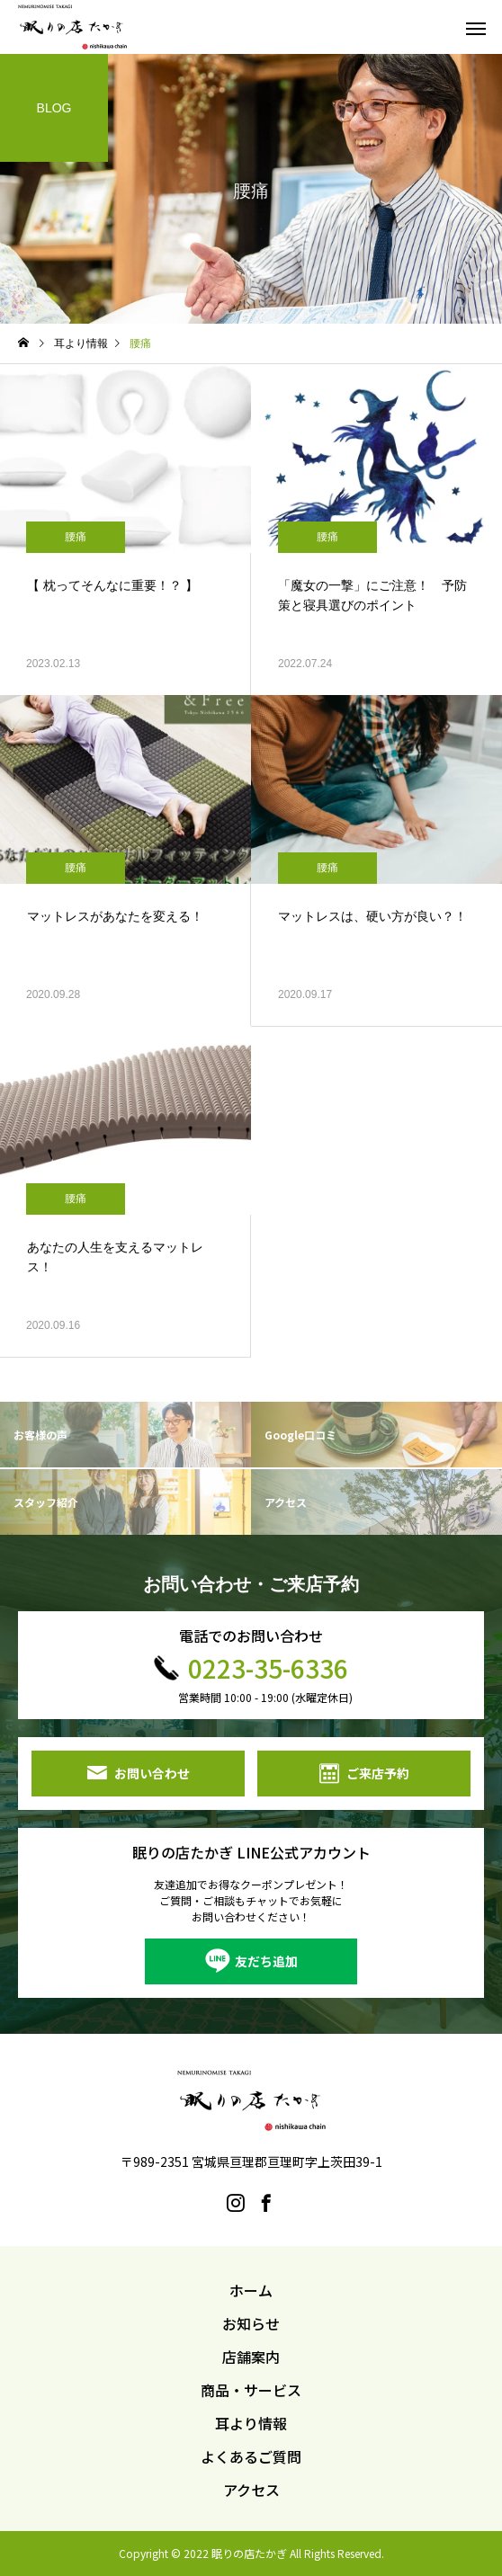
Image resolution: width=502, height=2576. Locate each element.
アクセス (251, 2489)
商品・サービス (251, 2390)
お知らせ (251, 2323)
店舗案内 (251, 2356)
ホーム (251, 2290)
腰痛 (75, 536)
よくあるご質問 (251, 2456)
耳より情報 (251, 2423)
